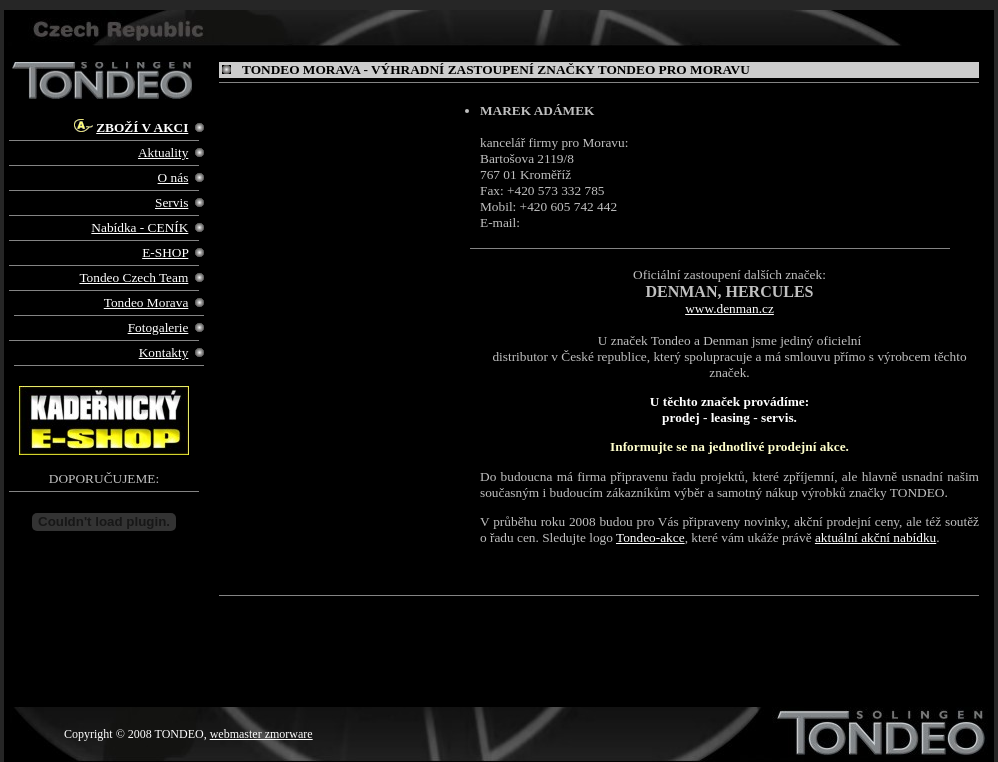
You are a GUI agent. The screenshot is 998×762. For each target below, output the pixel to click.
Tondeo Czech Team (133, 277)
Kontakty (164, 352)
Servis (171, 202)
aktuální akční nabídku (875, 537)
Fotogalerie (158, 327)
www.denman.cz (729, 308)
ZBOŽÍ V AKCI (142, 127)
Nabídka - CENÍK (139, 227)
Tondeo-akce (650, 537)
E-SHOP (165, 252)
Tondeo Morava (146, 302)
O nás (173, 177)
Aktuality (163, 152)
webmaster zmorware (261, 734)
